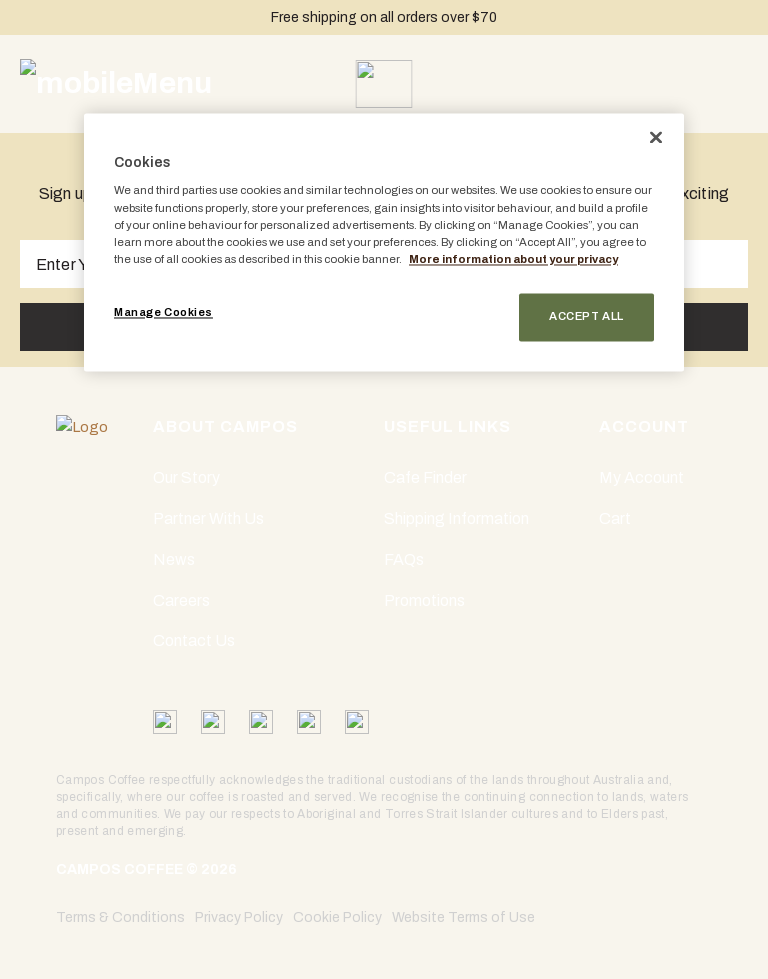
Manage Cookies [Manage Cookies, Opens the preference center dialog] (163, 312)
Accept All (586, 316)
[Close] (656, 137)
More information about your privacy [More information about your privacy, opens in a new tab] (513, 259)
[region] (384, 242)
